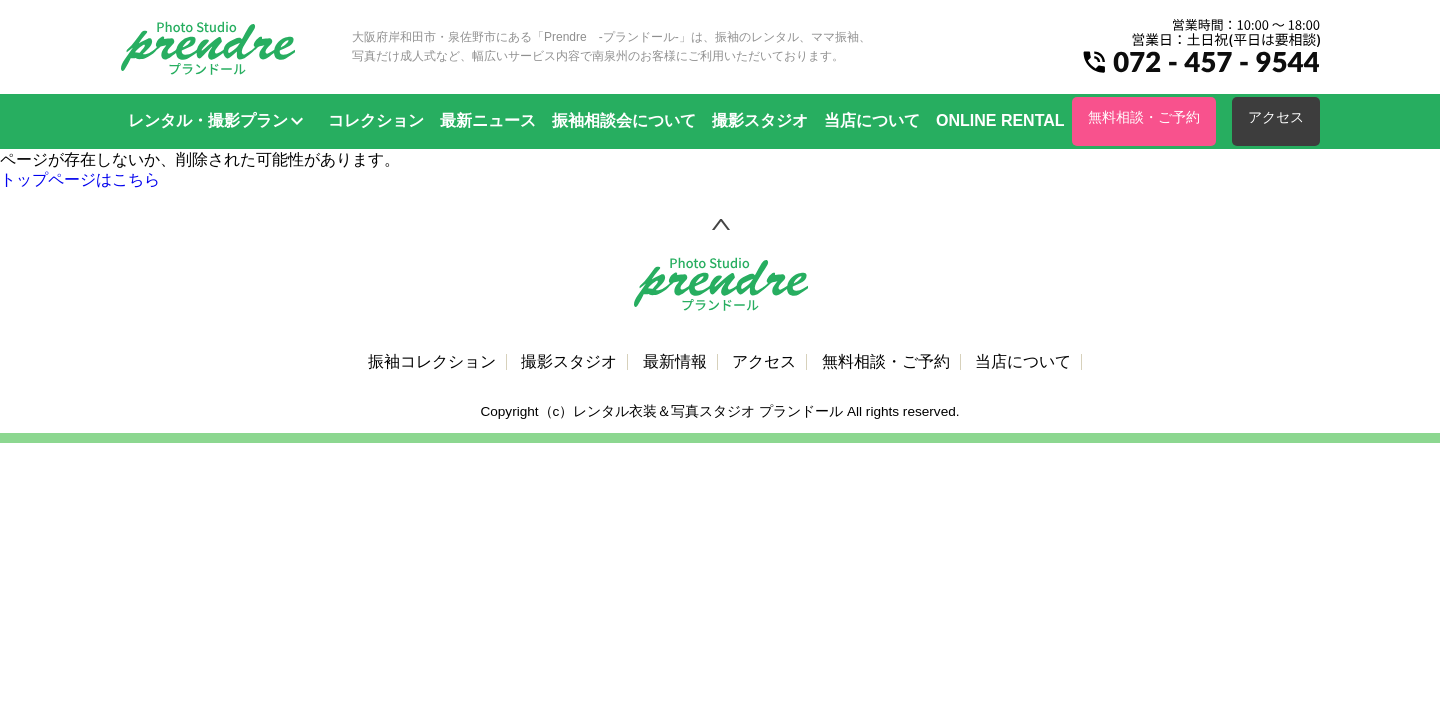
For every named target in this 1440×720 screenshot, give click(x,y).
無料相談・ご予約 (1144, 117)
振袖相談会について (624, 120)
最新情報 (675, 362)
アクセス (1276, 117)
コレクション (376, 120)
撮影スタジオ (760, 120)
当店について (872, 120)
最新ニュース (488, 120)
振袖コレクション (432, 362)
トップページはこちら (80, 179)
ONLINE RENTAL (1000, 120)
